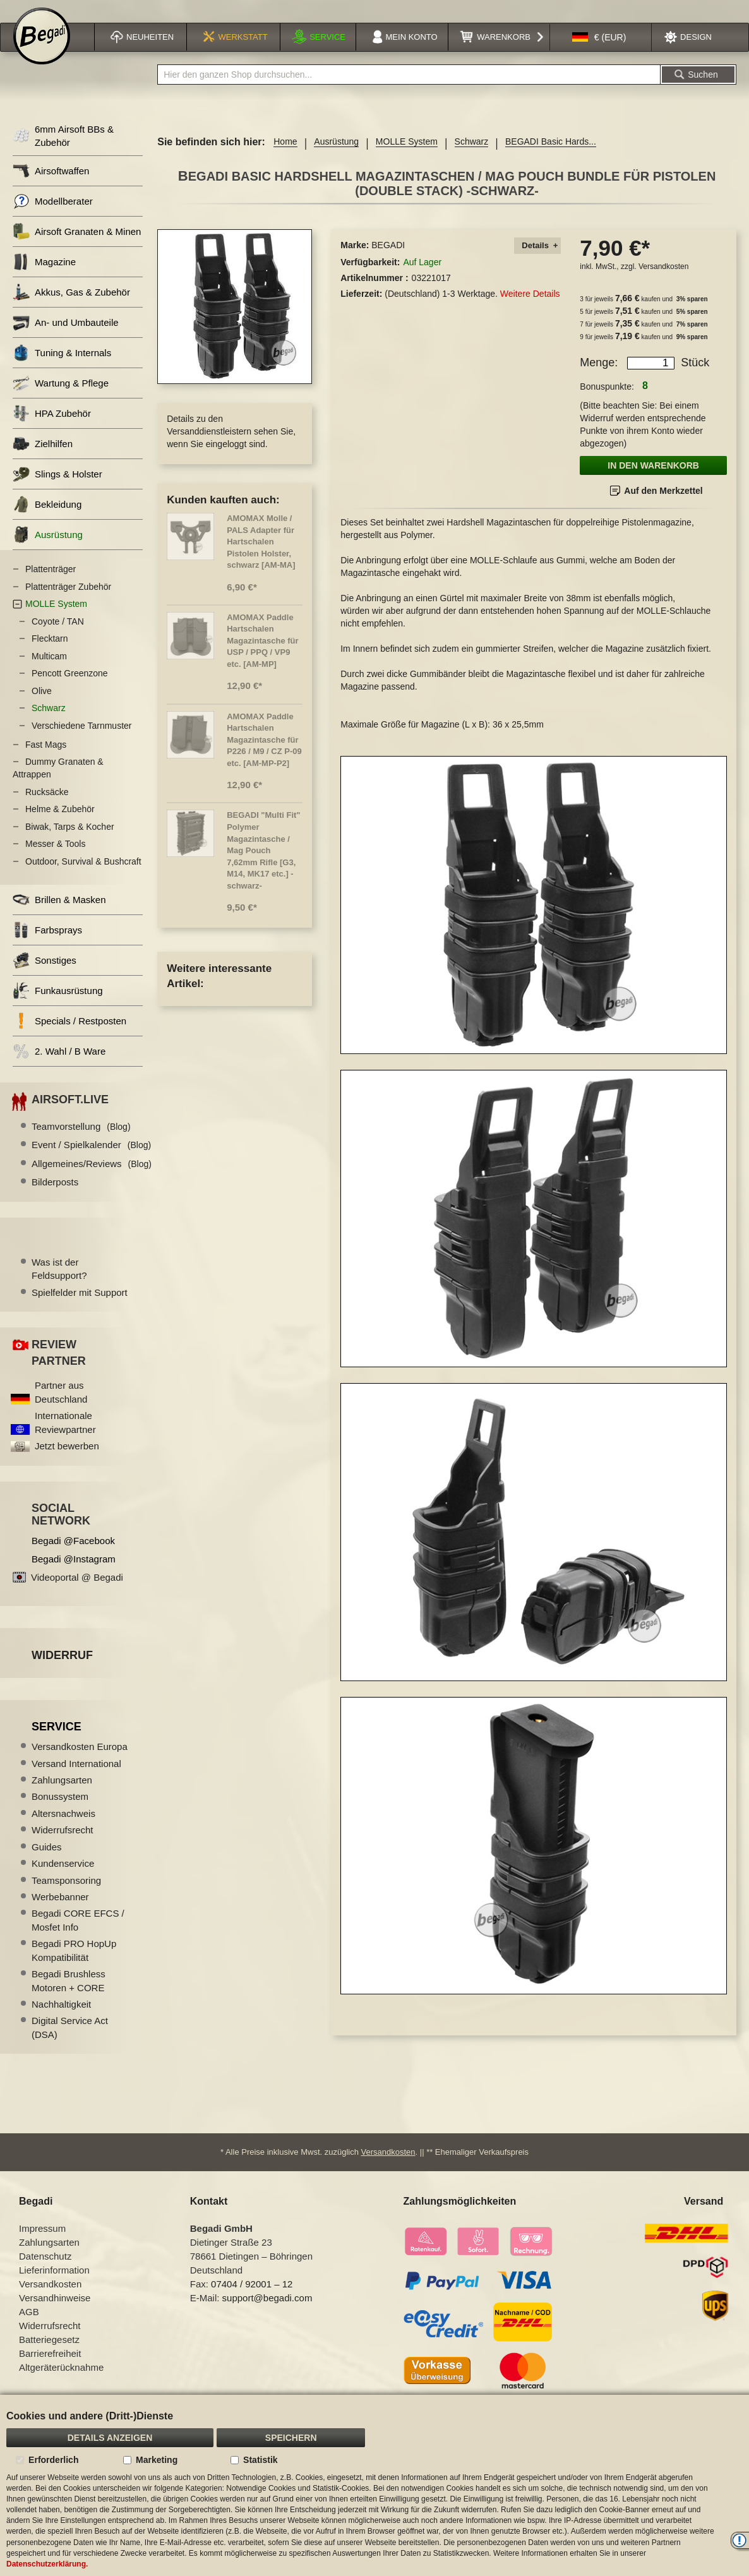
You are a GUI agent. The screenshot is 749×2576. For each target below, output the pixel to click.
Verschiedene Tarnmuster (82, 741)
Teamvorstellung (81, 1142)
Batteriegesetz (49, 2355)
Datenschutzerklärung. (47, 2564)
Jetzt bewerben (67, 1461)
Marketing (156, 2460)
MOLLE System (407, 157)
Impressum (42, 2244)
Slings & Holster (57, 489)
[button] (599, 53)
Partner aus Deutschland (61, 1408)
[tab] (537, 261)
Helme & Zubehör (60, 825)
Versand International (76, 1779)
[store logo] (41, 51)
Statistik (260, 2460)
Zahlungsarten (62, 1795)
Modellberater (53, 216)
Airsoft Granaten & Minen (77, 247)
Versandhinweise (54, 2313)
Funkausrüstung (58, 1006)
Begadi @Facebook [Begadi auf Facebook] (73, 1556)
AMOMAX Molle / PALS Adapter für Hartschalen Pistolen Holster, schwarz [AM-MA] (261, 557)
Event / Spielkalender (91, 1160)
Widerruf (62, 1671)
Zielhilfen (43, 459)
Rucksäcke (46, 808)
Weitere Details (530, 309)
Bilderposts (55, 1197)
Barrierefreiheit (50, 2369)
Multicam (49, 672)
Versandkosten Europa (80, 1762)
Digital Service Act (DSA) (70, 2043)
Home (285, 157)
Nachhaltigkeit (61, 2020)
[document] (374, 2485)
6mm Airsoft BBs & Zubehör (63, 152)
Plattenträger (50, 585)
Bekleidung (47, 520)
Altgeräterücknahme (61, 2383)
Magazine (44, 277)
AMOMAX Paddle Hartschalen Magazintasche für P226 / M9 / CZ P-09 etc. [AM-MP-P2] (264, 756)
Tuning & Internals (62, 368)
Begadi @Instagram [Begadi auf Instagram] (74, 1574)
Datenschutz (45, 2272)
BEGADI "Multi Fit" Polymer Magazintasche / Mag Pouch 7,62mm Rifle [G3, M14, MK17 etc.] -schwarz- (263, 866)
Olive (42, 707)
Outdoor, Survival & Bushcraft (83, 877)
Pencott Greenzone (70, 689)
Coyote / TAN (58, 637)
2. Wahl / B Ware (59, 1066)
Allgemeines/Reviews (92, 1179)
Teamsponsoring (66, 1896)
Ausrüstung (336, 157)
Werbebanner (60, 1912)
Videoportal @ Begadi (77, 1593)
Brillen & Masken (59, 915)
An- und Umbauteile (66, 338)
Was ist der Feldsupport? (59, 1285)
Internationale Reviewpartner (65, 1438)
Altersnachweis (63, 1829)
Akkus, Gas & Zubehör (71, 307)
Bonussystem (60, 1812)
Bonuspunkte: (607, 402)
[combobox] (409, 90)
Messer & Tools (55, 859)
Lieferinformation (54, 2285)
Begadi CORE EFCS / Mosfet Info (78, 1936)
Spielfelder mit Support (80, 1308)
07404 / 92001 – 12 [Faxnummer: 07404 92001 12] (251, 2299)
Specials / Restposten (69, 1036)
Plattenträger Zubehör (68, 602)
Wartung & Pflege (61, 398)
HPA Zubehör (52, 429)
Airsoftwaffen (51, 186)
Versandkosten (663, 282)
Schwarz (472, 157)
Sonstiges (44, 976)
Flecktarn (50, 654)
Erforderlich (53, 2460)
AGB (29, 2327)
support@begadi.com (267, 2313)
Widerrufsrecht (62, 1845)
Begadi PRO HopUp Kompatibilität (74, 1966)
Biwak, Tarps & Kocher (69, 842)
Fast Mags (45, 760)
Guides (47, 1862)
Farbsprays (47, 945)
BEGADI (388, 261)
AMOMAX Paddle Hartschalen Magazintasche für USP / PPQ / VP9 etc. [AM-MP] (262, 656)
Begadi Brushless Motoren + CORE (68, 1996)
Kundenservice (63, 1879)
